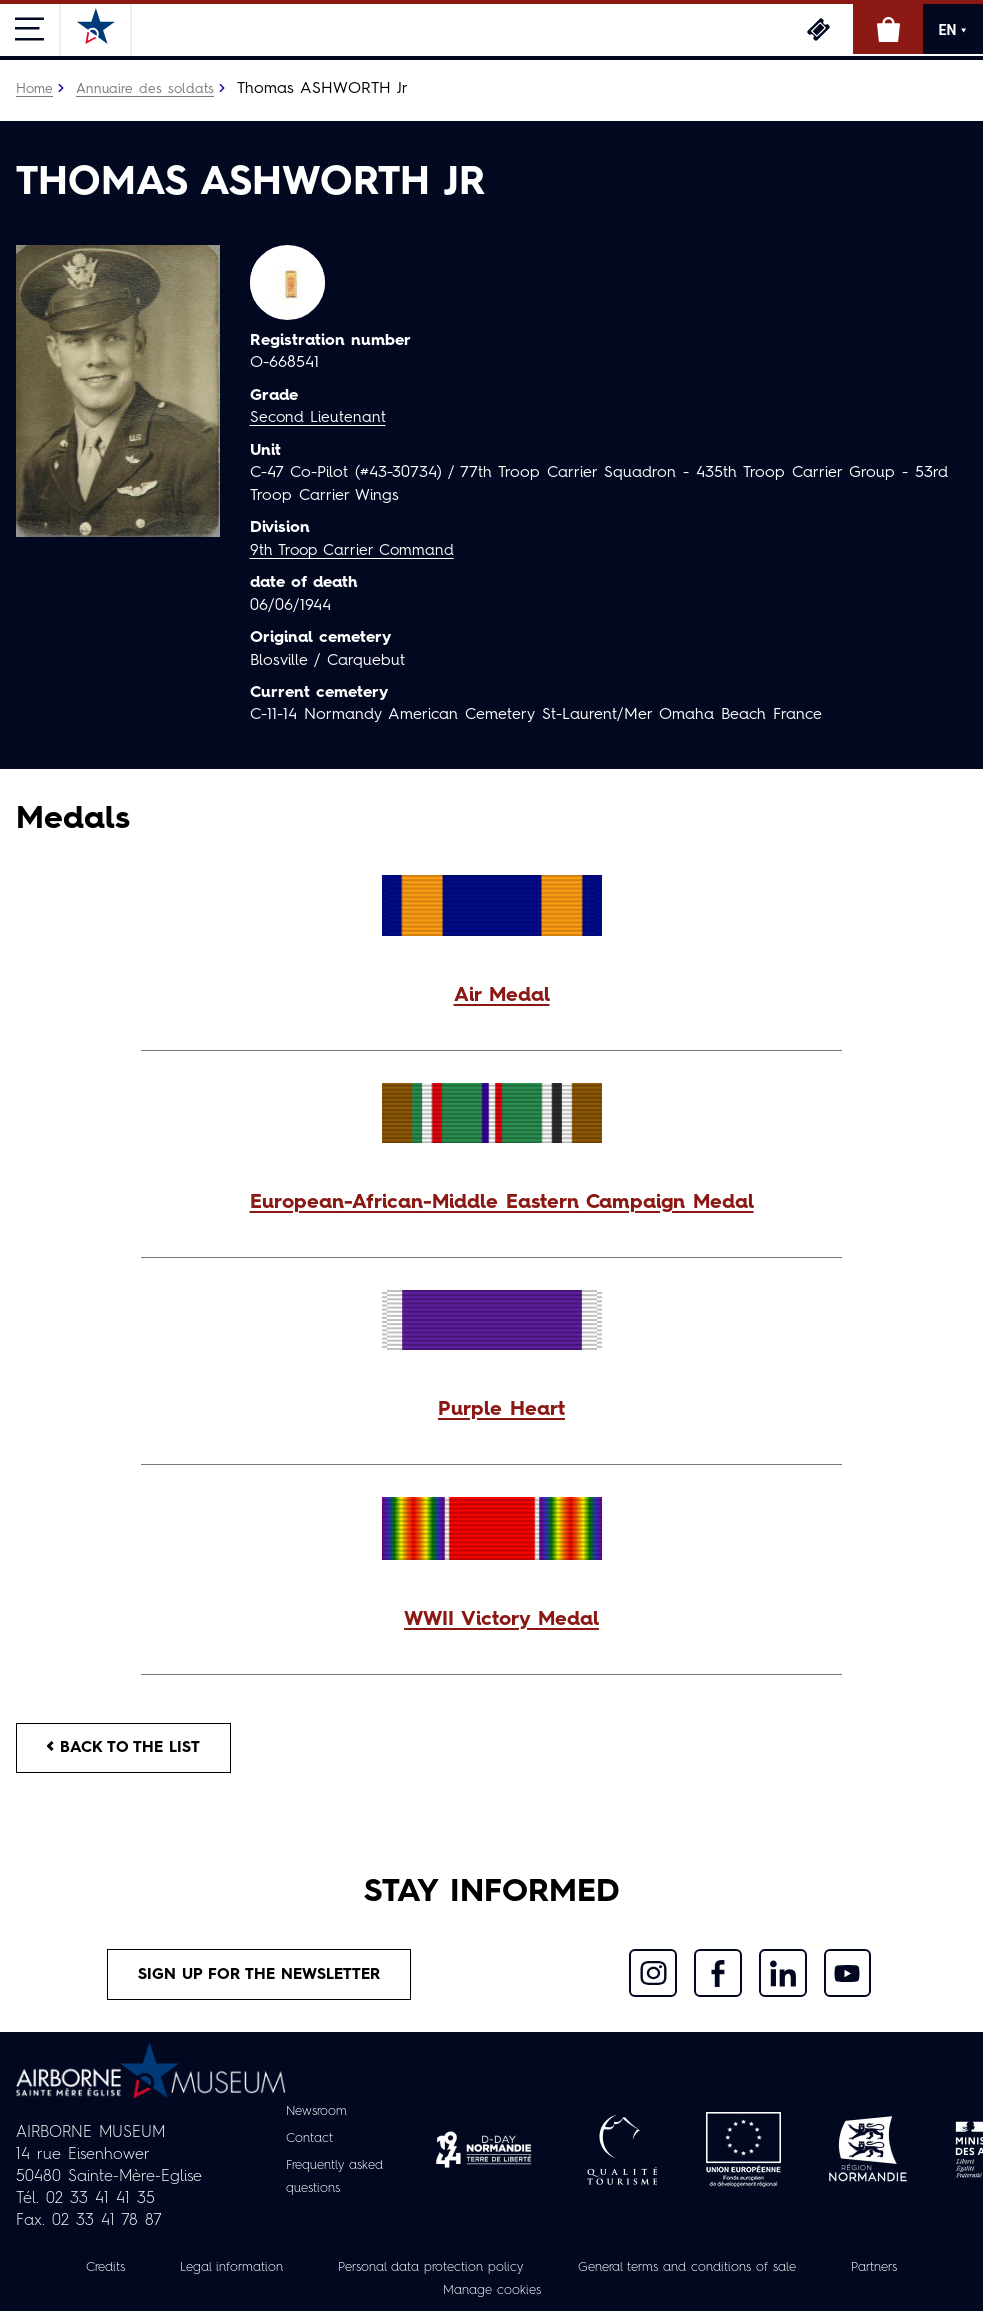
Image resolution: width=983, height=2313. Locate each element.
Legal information (208, 2270)
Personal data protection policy (420, 2270)
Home (35, 89)
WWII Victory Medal (501, 1619)
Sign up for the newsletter (259, 1977)
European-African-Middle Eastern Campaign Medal (502, 1202)
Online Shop (888, 29)
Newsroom (314, 2114)
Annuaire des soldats (146, 89)
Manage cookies (492, 2292)
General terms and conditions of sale (699, 2270)
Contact (306, 2141)
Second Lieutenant (319, 418)
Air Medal (502, 995)
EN (953, 30)
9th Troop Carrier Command (355, 550)
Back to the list (126, 1748)
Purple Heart (501, 1409)
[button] (491, 995)
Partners (902, 2270)
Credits (76, 2270)
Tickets (818, 29)
